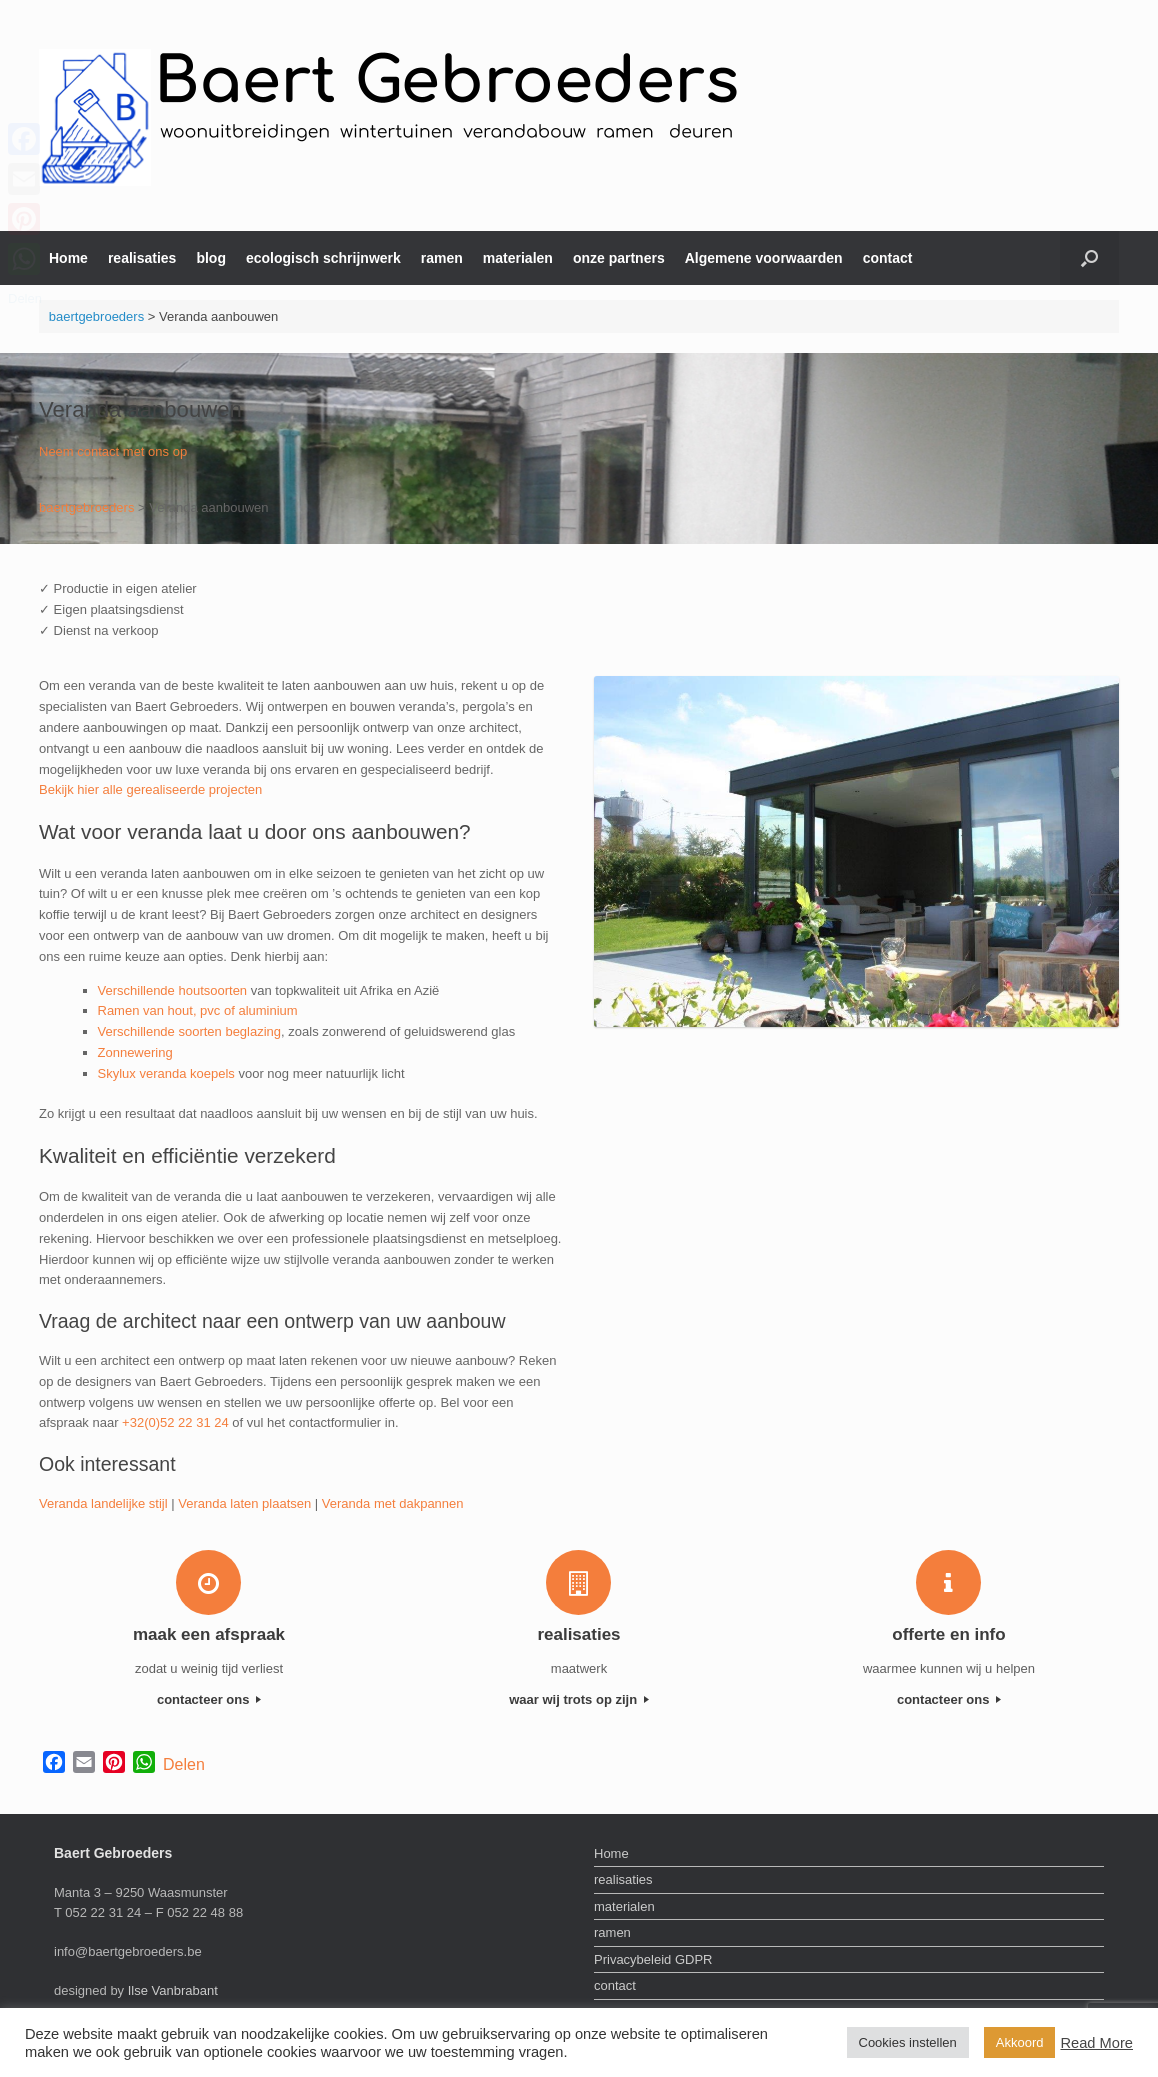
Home (68, 258)
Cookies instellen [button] (908, 2042)
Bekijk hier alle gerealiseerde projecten (150, 789)
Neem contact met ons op (113, 451)
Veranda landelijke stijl (103, 1503)
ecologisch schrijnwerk (323, 258)
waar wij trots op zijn (578, 1699)
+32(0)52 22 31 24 (175, 1422)
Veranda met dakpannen (393, 1503)
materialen (518, 258)
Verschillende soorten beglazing (190, 1031)
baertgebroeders (96, 316)
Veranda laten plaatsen (244, 1503)
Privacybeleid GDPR (653, 1959)
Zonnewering (135, 1052)
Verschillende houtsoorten (173, 990)
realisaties (142, 258)
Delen (184, 1764)
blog (211, 258)
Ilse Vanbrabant (173, 1990)
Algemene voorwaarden (764, 258)
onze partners (619, 258)
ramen (442, 258)
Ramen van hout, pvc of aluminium (198, 1010)
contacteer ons (209, 1699)
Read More (1096, 2043)
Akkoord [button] (1020, 2042)
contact (888, 258)
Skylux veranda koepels (166, 1073)
